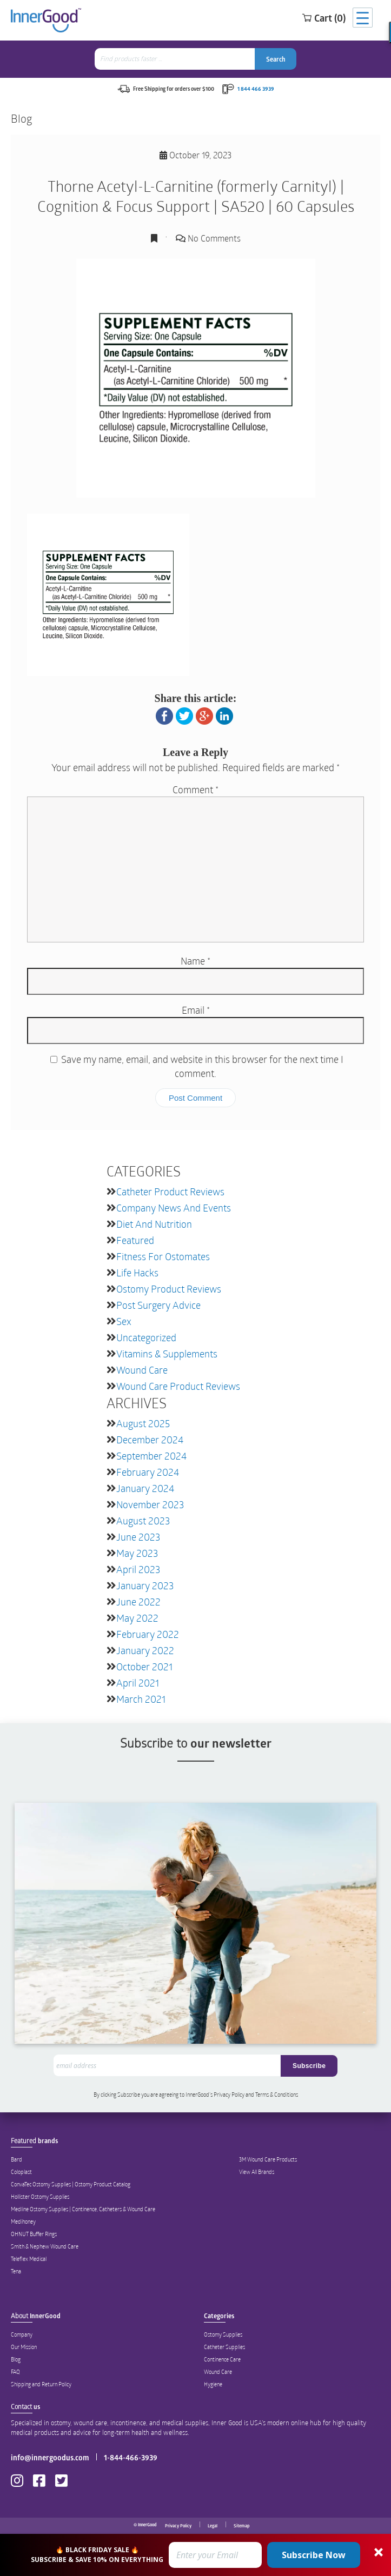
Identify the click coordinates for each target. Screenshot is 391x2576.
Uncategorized (146, 1337)
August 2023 (143, 1520)
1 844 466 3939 (255, 88)
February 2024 (147, 1472)
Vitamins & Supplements (166, 1353)
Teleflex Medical (29, 2259)
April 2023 (138, 1569)
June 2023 (138, 1536)
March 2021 (140, 1698)
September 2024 (151, 1455)
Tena (16, 2271)
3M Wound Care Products (268, 2159)
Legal (212, 2525)
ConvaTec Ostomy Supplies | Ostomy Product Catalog (70, 2184)
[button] (195, 2555)
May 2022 (137, 1617)
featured (135, 1240)
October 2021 (144, 1666)
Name (195, 960)
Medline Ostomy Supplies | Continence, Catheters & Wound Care (83, 2209)
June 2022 (138, 1601)
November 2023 (150, 1504)
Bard (16, 2159)
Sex (123, 1321)
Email (196, 1009)
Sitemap (241, 2525)
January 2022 (145, 1650)
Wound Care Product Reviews (178, 1386)
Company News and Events (173, 1207)
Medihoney (23, 2221)
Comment (195, 789)
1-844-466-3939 (130, 2457)
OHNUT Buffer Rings (34, 2234)
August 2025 (143, 1423)
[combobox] (176, 59)
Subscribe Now (314, 2555)
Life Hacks (137, 1272)
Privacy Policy (178, 2525)
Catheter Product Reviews (170, 1191)
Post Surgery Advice (158, 1305)
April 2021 (137, 1682)
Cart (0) (324, 17)
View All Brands (256, 2172)
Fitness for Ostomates (163, 1256)
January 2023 (145, 1585)
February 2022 (147, 1634)
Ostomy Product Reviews (168, 1288)
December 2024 (149, 1439)
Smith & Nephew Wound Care (44, 2246)
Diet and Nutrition (154, 1223)
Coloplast (21, 2172)
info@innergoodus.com (50, 2457)
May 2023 (137, 1553)
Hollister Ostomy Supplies (40, 2196)
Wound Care (142, 1369)
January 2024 (145, 1488)
